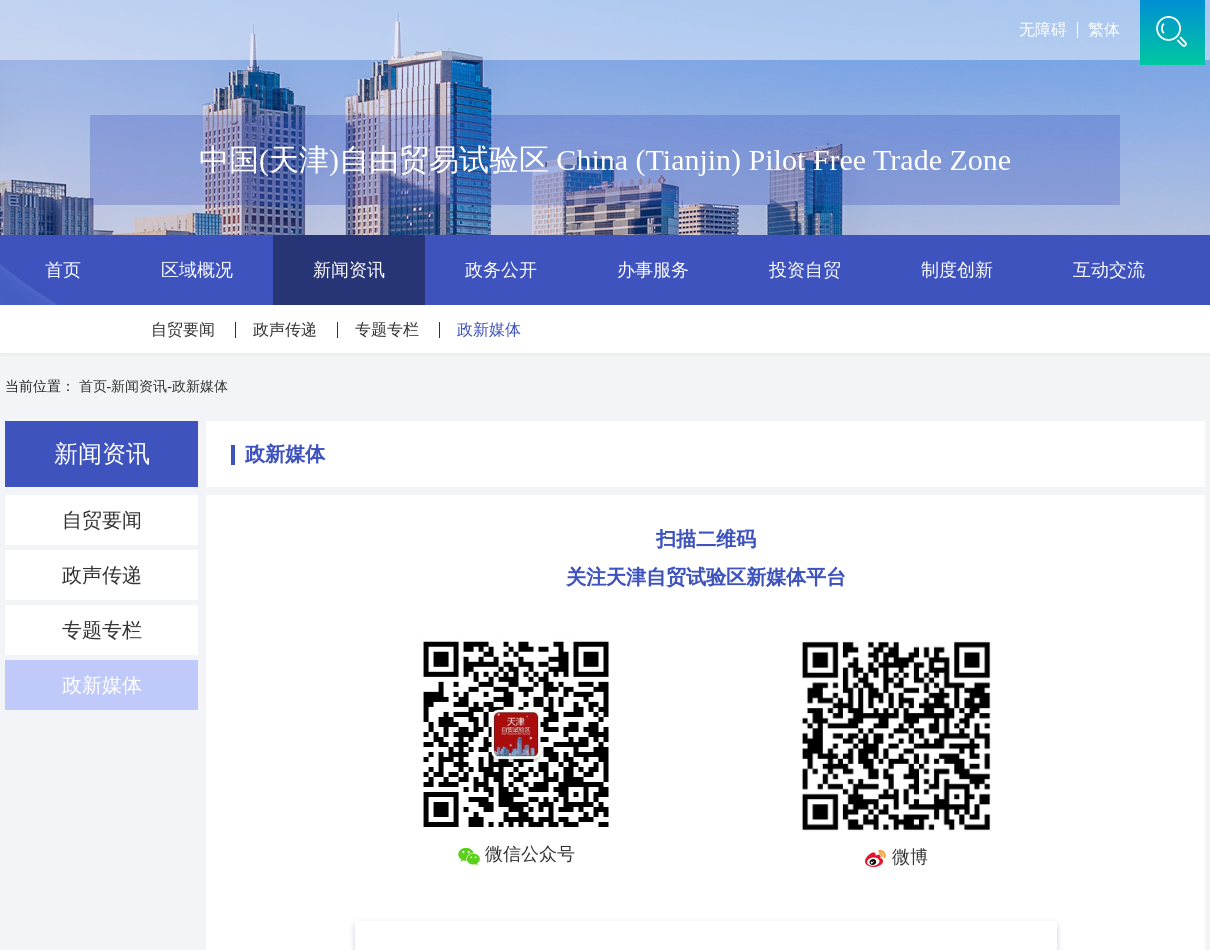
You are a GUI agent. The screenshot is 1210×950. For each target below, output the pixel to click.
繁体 (1104, 30)
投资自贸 (805, 270)
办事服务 (653, 270)
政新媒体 (489, 329)
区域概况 (197, 270)
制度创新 (957, 270)
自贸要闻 (183, 329)
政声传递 (285, 329)
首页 (63, 270)
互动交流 (1109, 270)
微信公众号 (516, 854)
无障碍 (1043, 30)
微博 (895, 857)
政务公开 (501, 270)
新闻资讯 (349, 270)
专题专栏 (387, 329)
